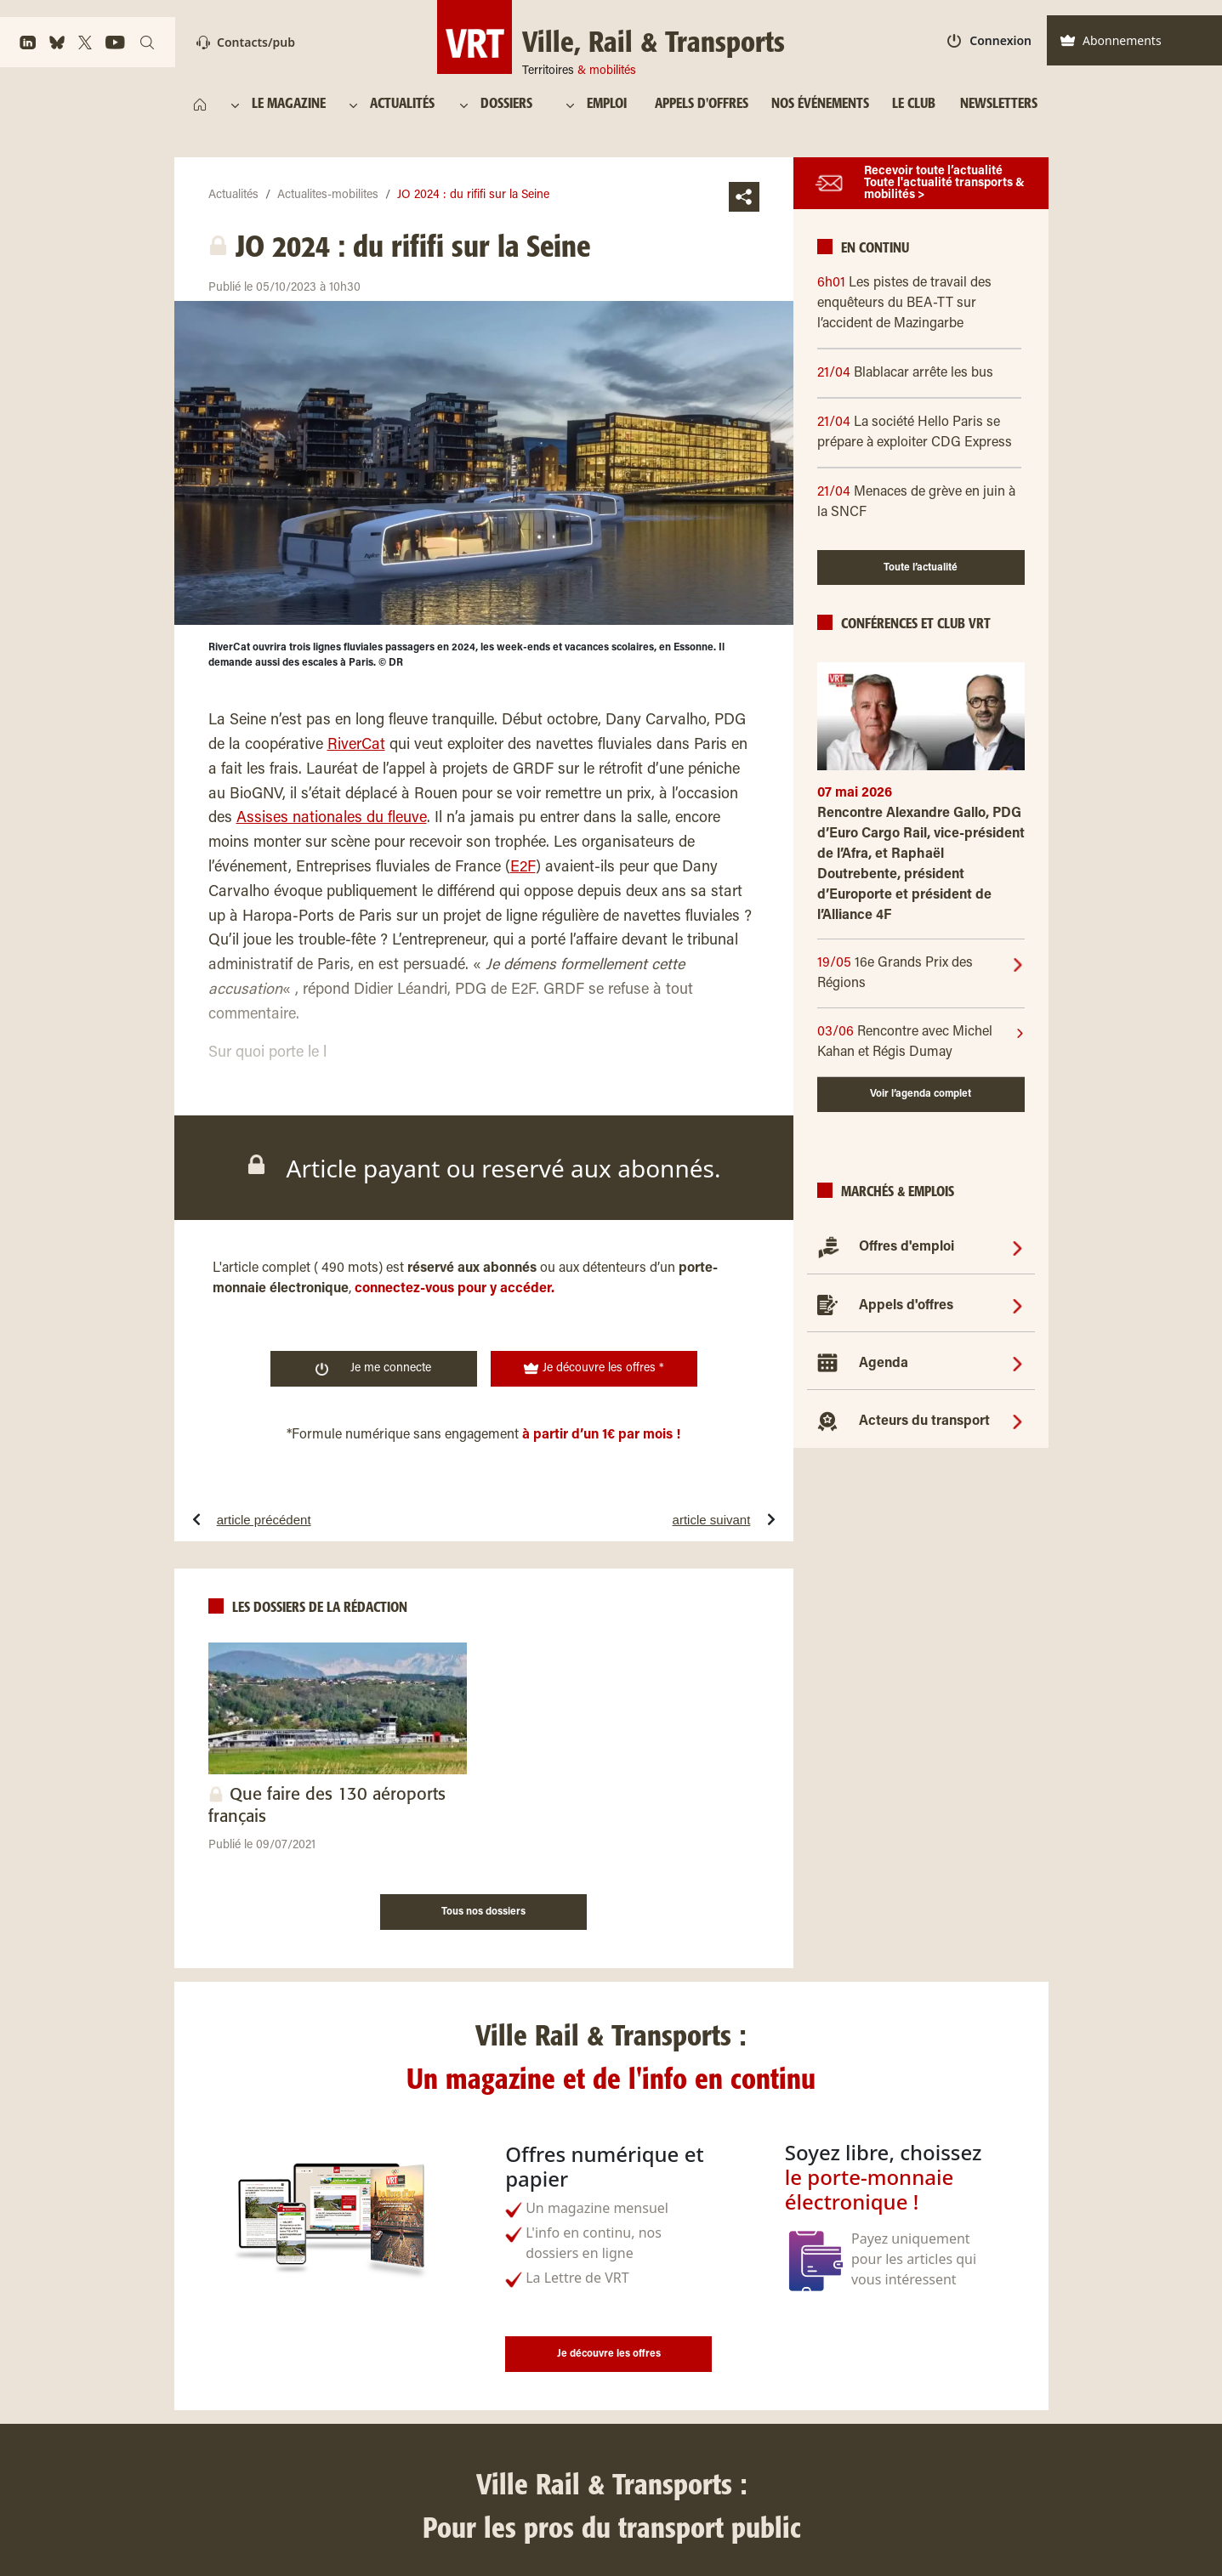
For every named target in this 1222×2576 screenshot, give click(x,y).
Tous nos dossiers (483, 1912)
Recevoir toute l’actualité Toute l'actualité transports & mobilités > (944, 183)
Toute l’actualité (921, 568)
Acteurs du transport (924, 1421)
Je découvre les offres (609, 2354)
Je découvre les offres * (593, 1369)
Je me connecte (373, 1369)
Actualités (233, 195)
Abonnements (1111, 40)
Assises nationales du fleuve (331, 818)
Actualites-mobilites (327, 195)
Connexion (989, 40)
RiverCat (356, 745)
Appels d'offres (906, 1306)
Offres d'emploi (906, 1247)
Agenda (883, 1363)
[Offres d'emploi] (1017, 1247)
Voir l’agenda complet (920, 1094)
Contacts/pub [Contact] (245, 42)
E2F (523, 868)
